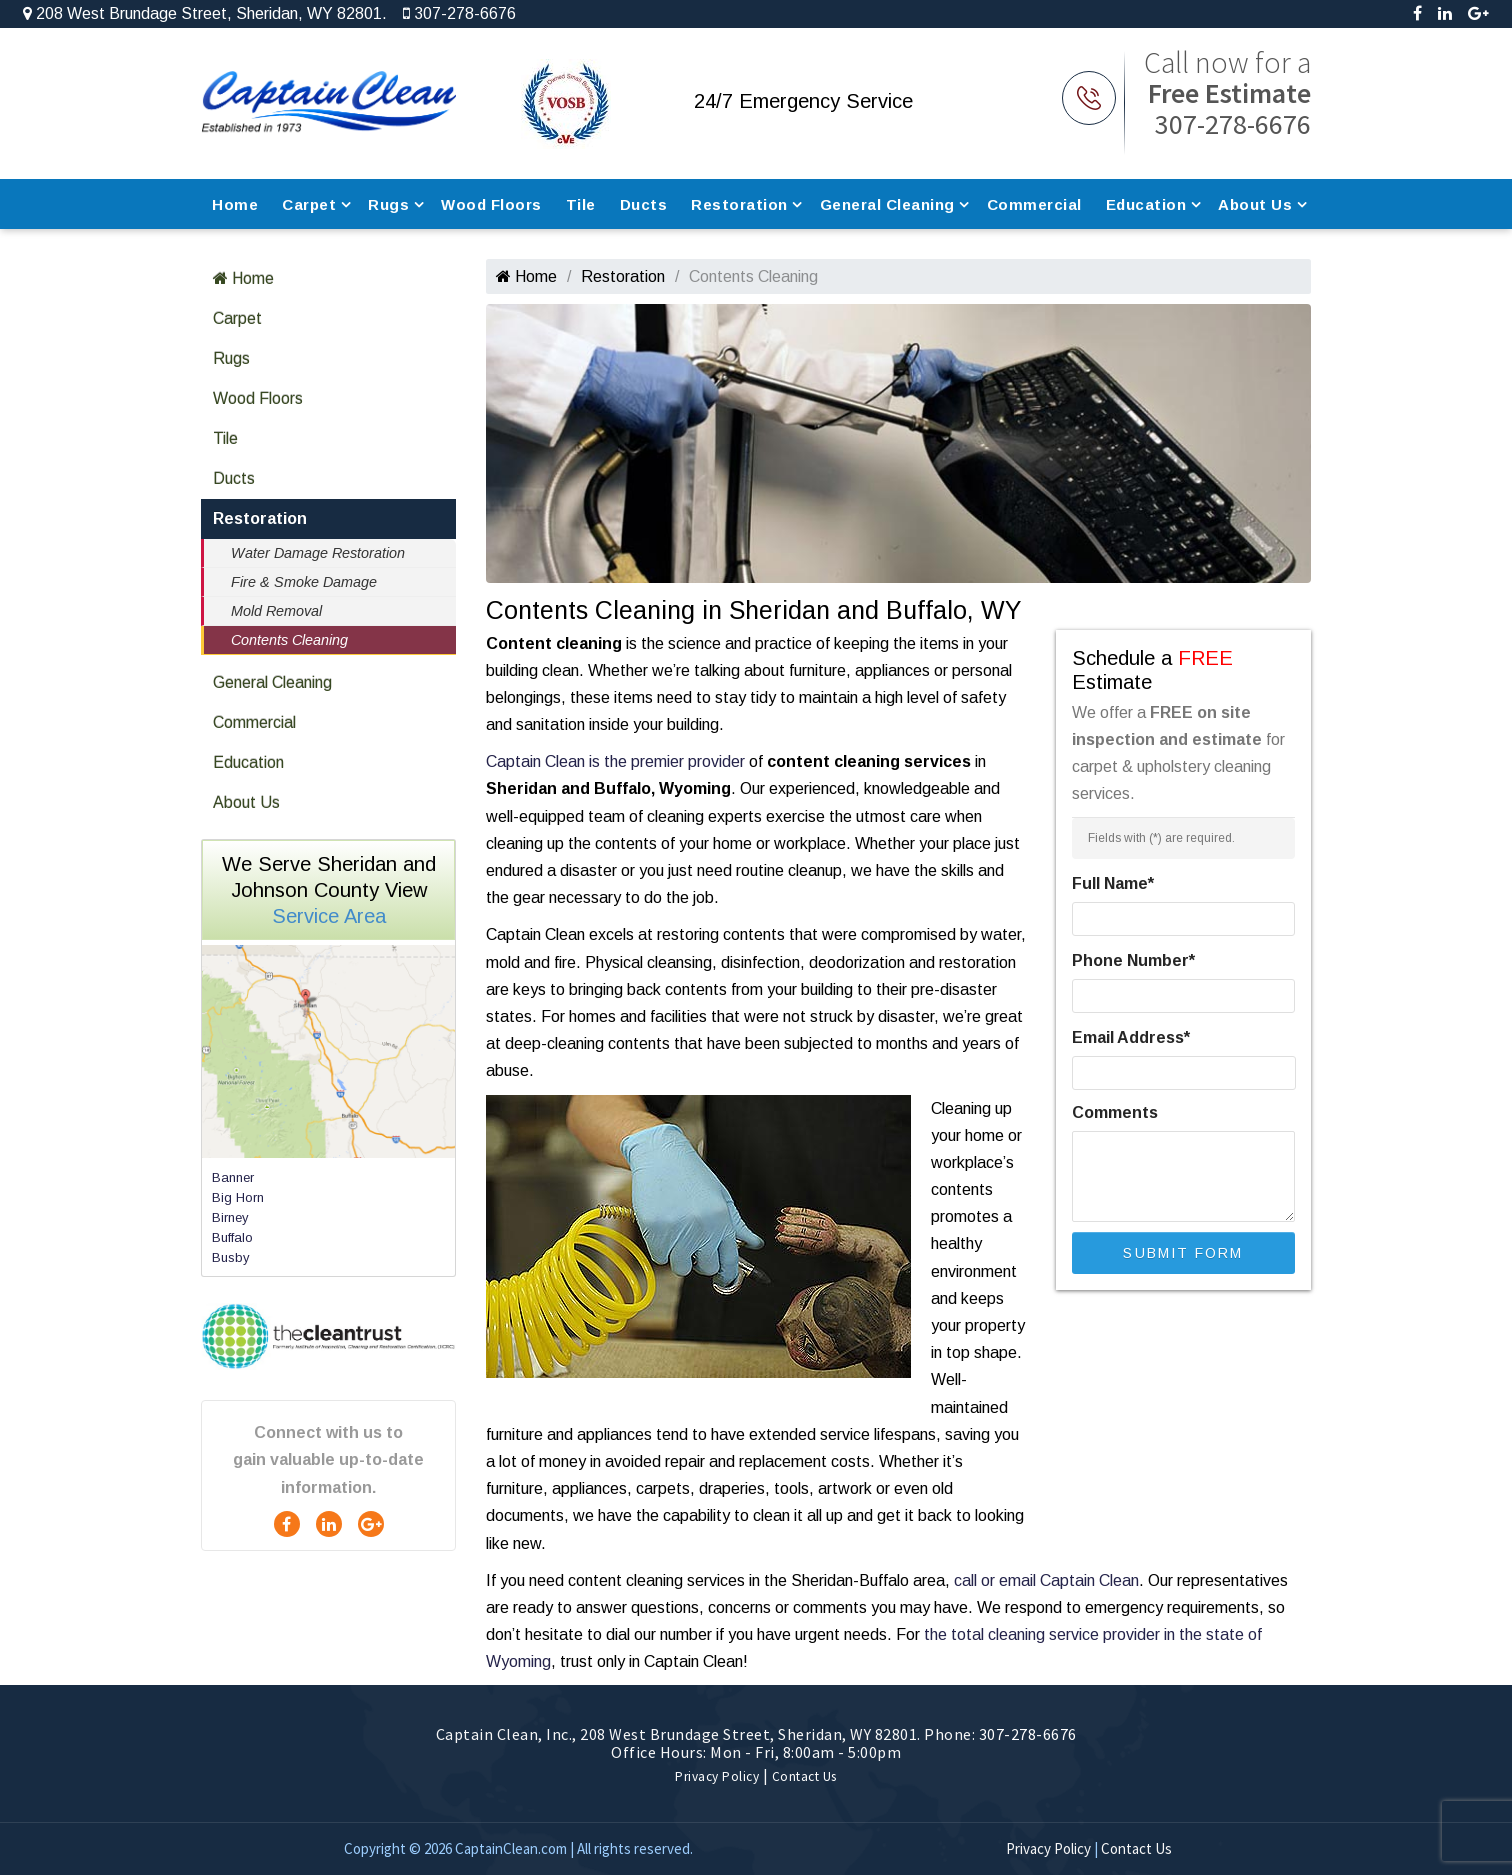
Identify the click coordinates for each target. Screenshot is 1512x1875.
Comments (1115, 1112)
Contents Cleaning (289, 640)
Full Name (1113, 883)
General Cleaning (887, 204)
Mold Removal (276, 611)
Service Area (329, 916)
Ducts (644, 204)
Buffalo (232, 1237)
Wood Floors (491, 204)
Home (235, 204)
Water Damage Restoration (318, 553)
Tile (581, 204)
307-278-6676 (459, 13)
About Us (1255, 204)
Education (1146, 204)
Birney (230, 1217)
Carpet (309, 204)
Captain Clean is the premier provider (615, 761)
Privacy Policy (717, 1776)
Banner (233, 1177)
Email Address (1131, 1037)
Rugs (388, 204)
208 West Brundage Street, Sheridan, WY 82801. (205, 13)
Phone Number (1133, 960)
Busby (231, 1257)
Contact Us (804, 1776)
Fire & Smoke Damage (304, 582)
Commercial (1034, 204)
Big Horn (238, 1197)
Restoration (739, 204)
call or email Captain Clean (1046, 1580)
